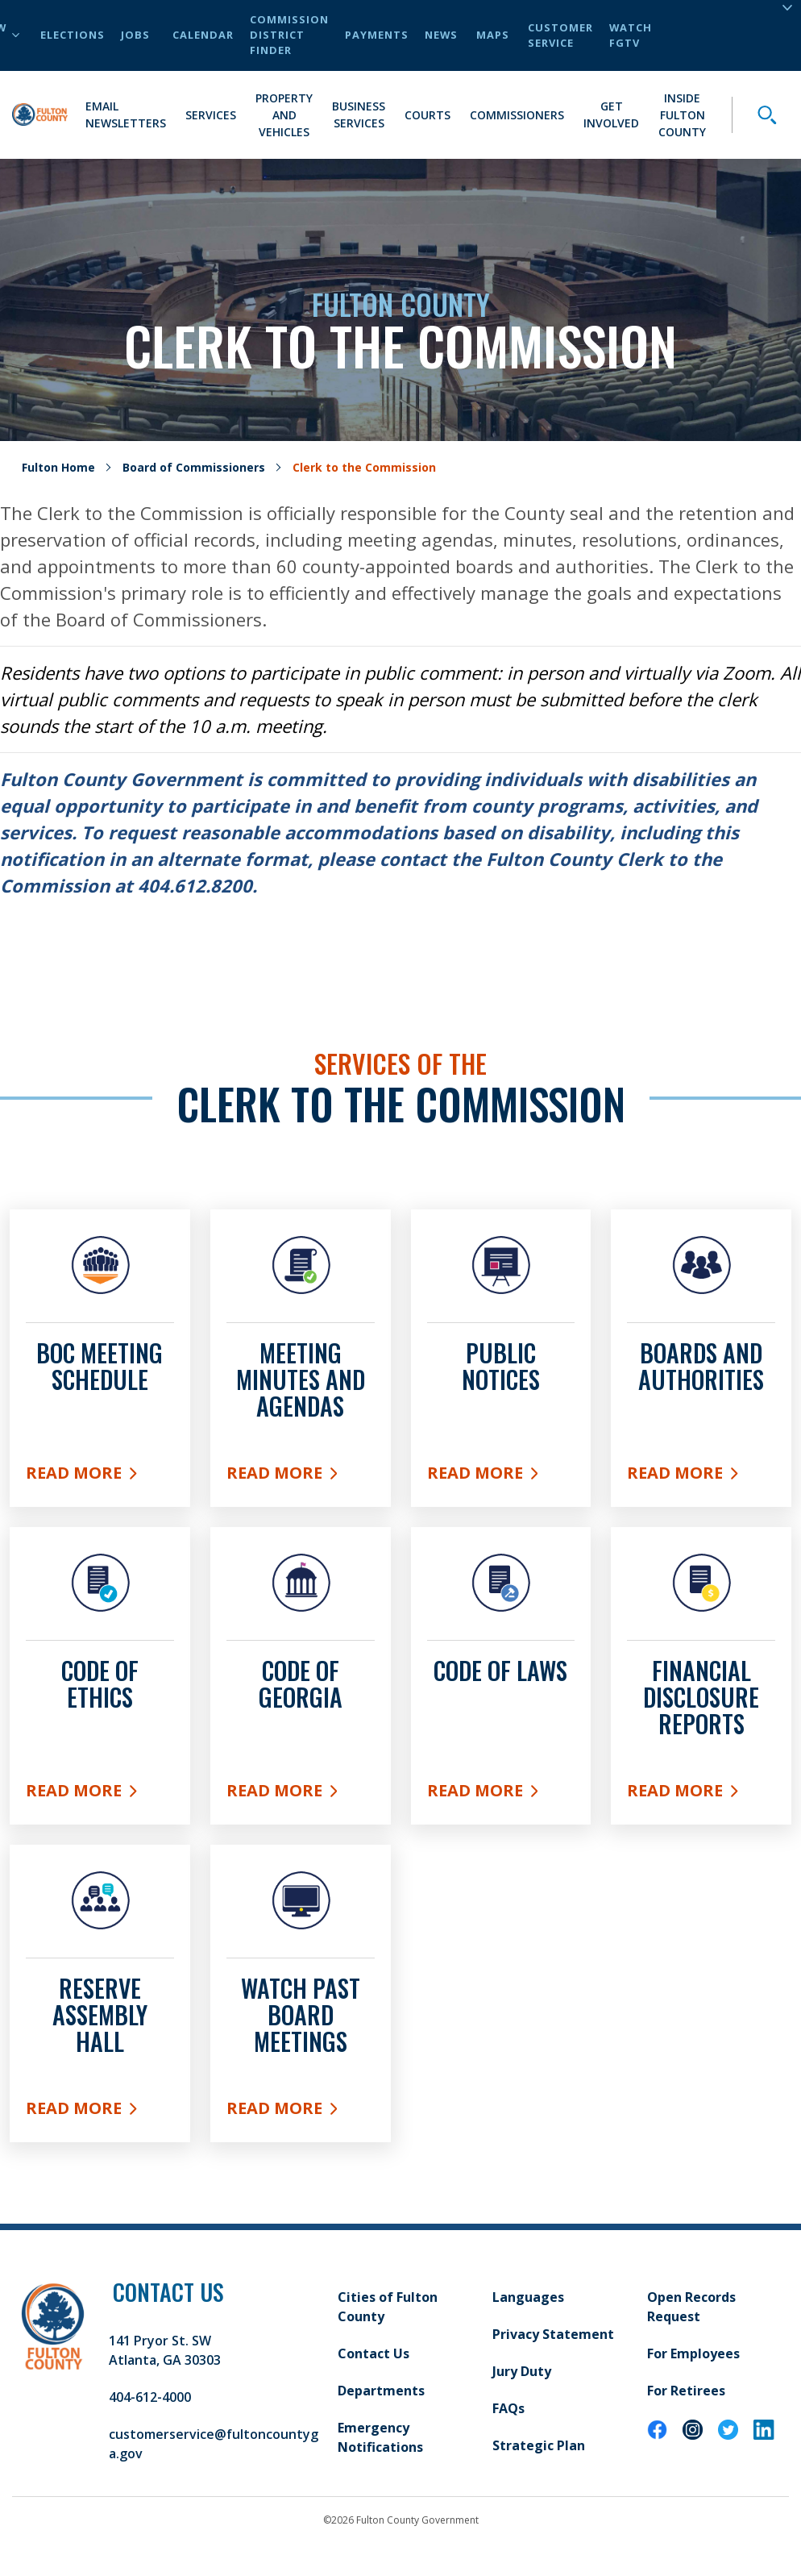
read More (300, 1793)
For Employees (693, 2353)
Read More (100, 1476)
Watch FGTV (630, 35)
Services (210, 115)
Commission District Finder (289, 34)
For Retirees (686, 2390)
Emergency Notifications (380, 2437)
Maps (492, 34)
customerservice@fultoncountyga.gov (213, 2443)
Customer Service (560, 35)
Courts (427, 115)
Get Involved (611, 114)
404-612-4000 (150, 2397)
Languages (528, 2297)
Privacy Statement (553, 2334)
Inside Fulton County (682, 114)
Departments (381, 2390)
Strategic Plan (538, 2445)
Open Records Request (691, 2306)
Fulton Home (58, 467)
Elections (72, 34)
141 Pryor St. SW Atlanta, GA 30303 (165, 2350)
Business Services (358, 114)
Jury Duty (521, 2371)
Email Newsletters (125, 114)
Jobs (135, 34)
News (441, 34)
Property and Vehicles (284, 114)
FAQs (508, 2408)
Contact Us (373, 2353)
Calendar (203, 34)
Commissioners (517, 115)
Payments (377, 34)
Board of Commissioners (193, 467)
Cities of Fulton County (388, 2306)
